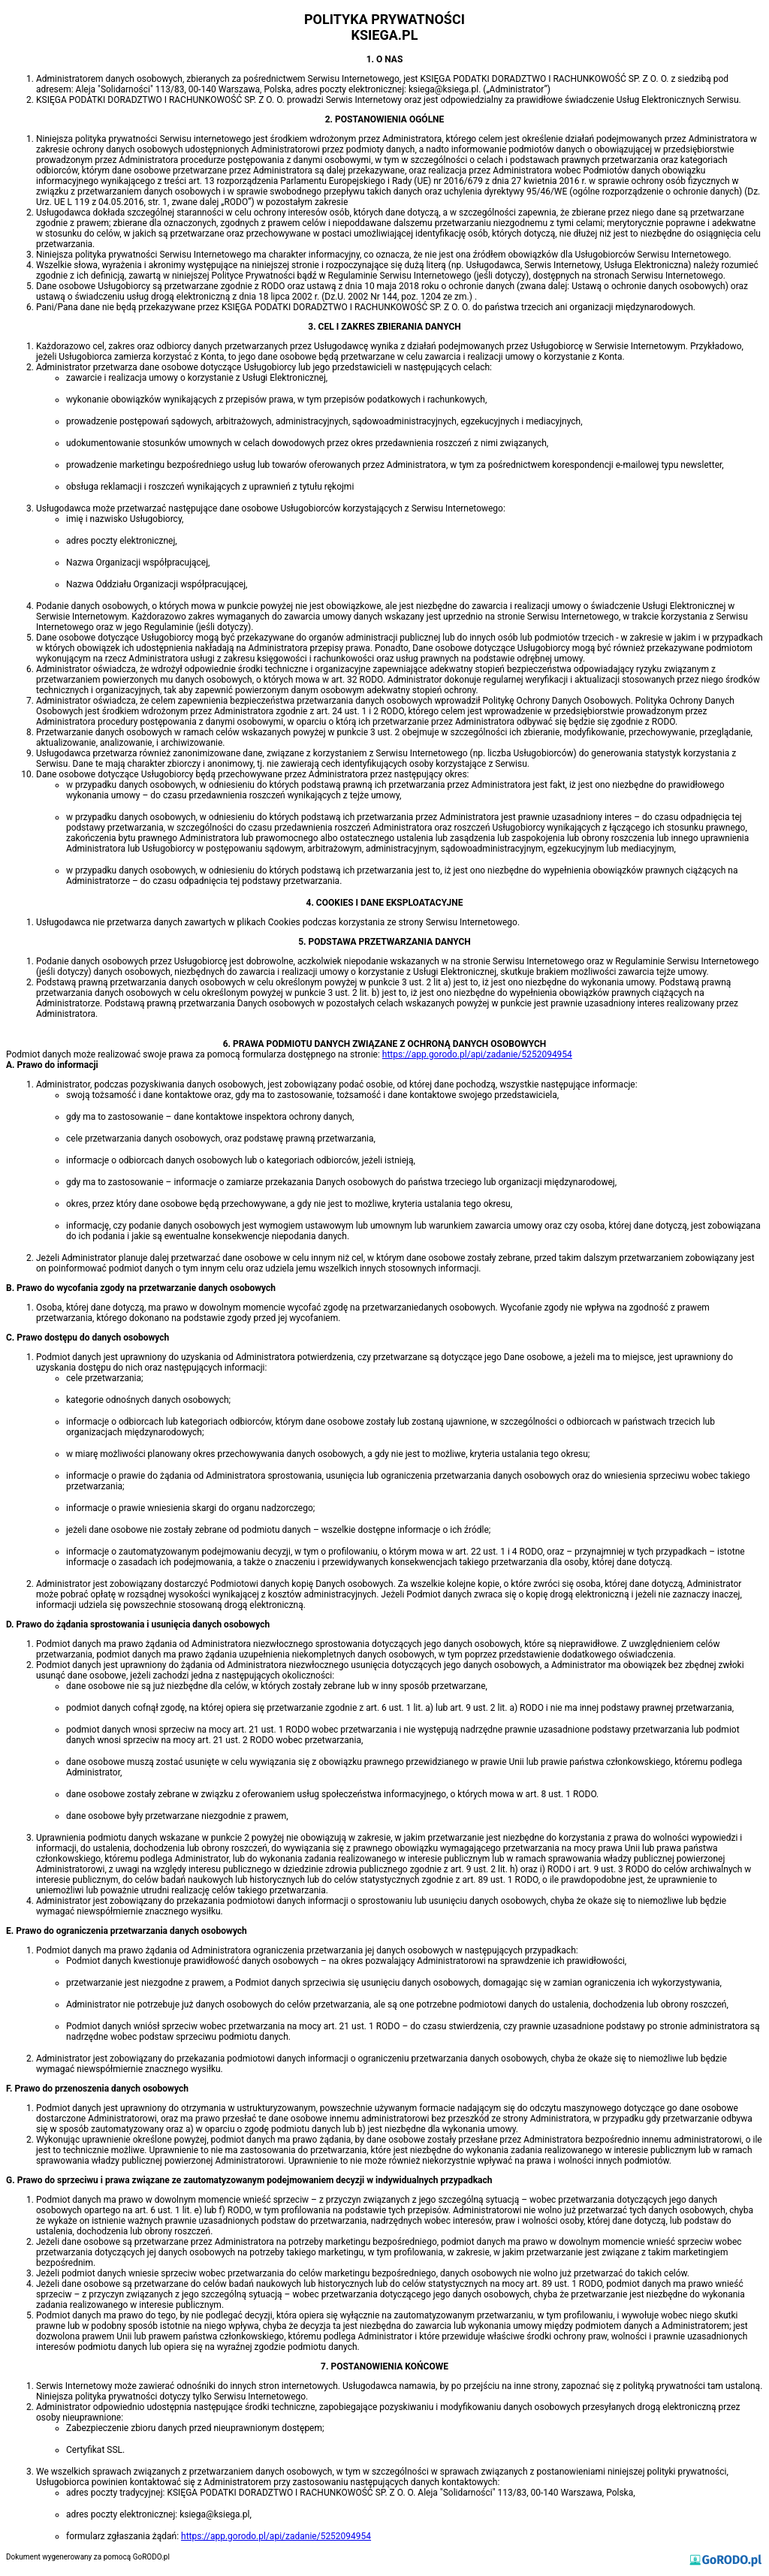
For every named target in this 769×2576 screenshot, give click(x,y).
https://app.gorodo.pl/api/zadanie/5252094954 (477, 1054)
